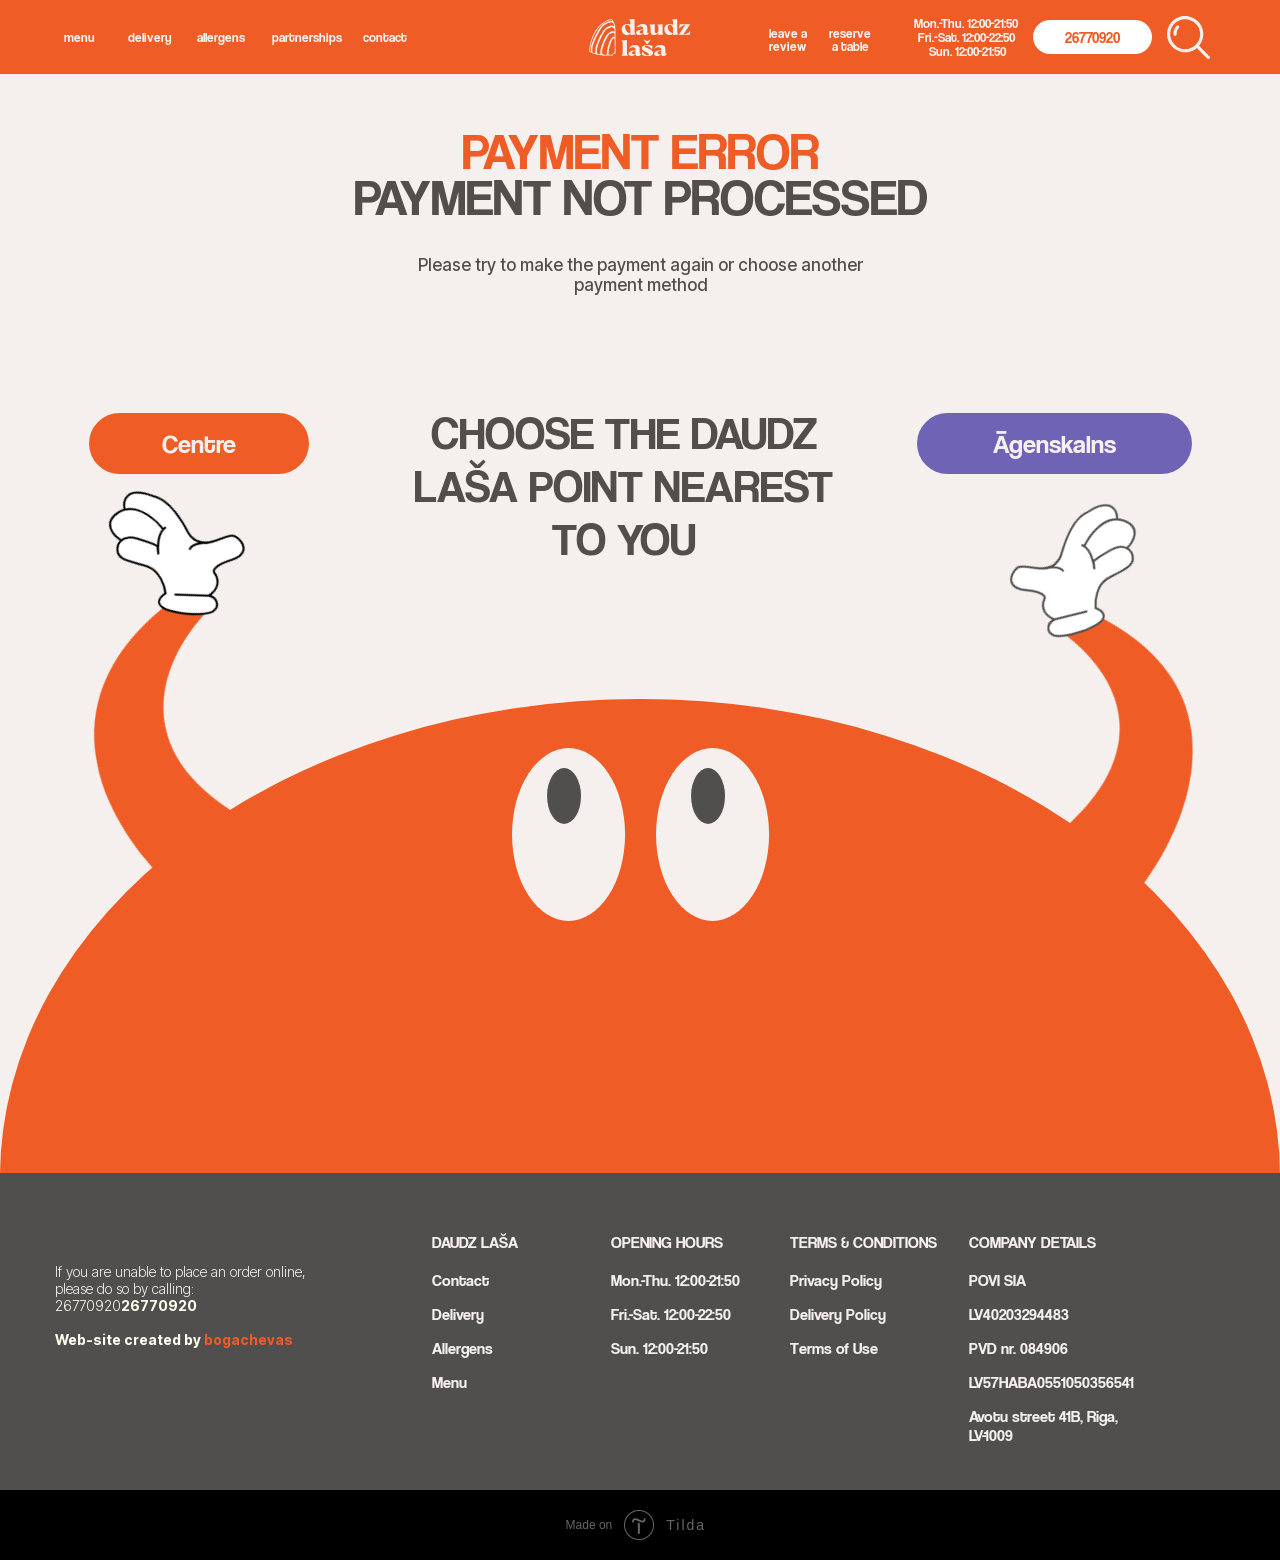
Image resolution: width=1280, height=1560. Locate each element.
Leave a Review (788, 40)
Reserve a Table (850, 40)
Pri (798, 1280)
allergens (221, 37)
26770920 (159, 1305)
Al (438, 1348)
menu (79, 37)
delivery (150, 37)
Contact (385, 37)
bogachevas (248, 1339)
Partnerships (307, 37)
